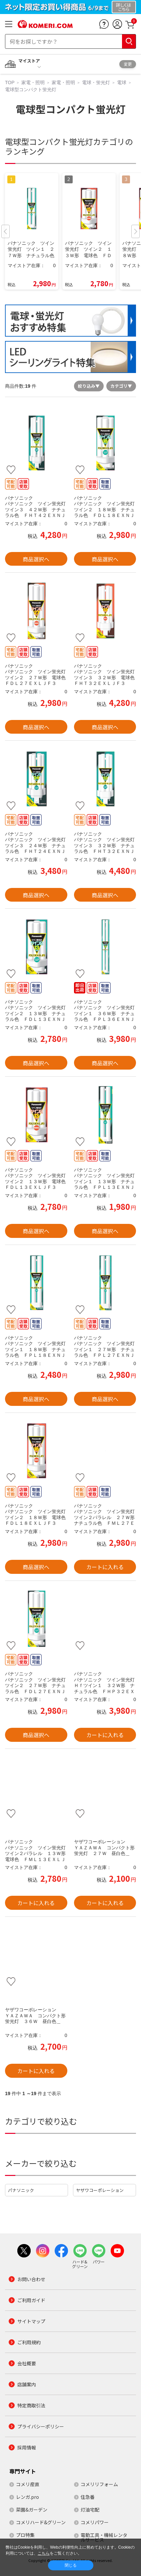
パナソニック (21, 2190)
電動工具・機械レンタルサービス (104, 2537)
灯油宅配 (90, 2509)
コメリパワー (95, 2522)
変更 (128, 64)
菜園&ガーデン (31, 2509)
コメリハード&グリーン (41, 2522)
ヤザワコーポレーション (100, 2190)
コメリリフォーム (99, 2484)
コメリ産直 (27, 2484)
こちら (44, 2553)
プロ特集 (25, 2535)
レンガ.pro (27, 2497)
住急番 (88, 2497)
